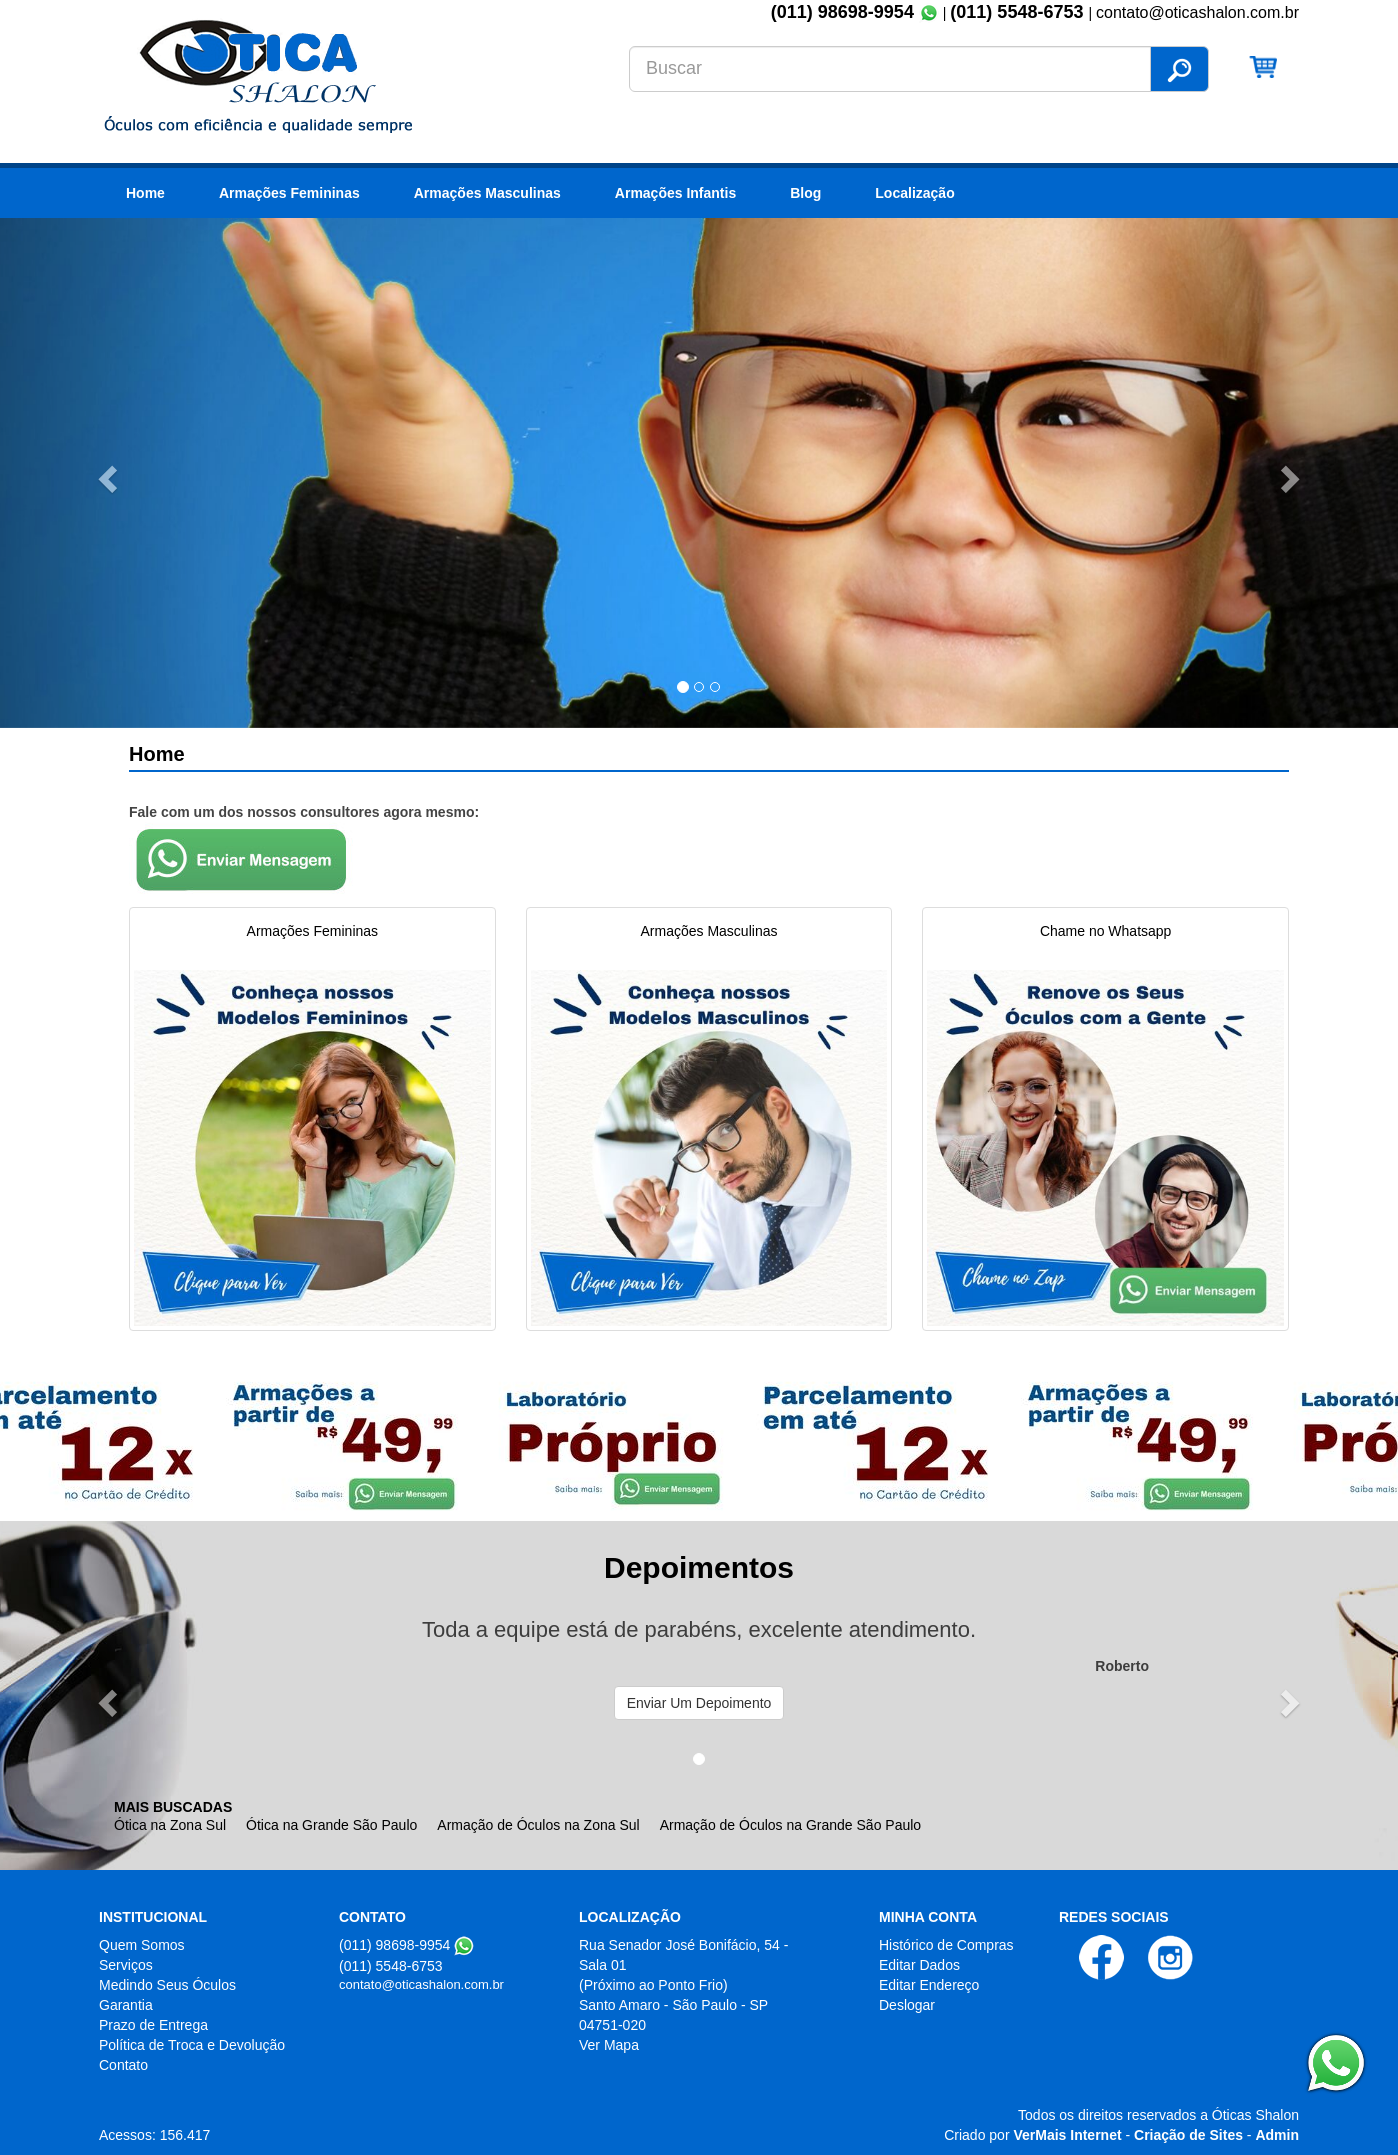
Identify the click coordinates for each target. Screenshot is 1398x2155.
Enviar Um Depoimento (699, 1703)
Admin (1277, 2135)
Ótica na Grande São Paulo (331, 1825)
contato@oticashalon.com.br (421, 1984)
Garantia (126, 2005)
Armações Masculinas (487, 193)
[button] (105, 473)
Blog (805, 193)
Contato (123, 2065)
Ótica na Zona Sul (170, 1825)
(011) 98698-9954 (842, 12)
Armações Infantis (675, 193)
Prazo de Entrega (153, 2025)
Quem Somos (142, 1945)
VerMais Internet (1067, 2135)
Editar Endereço (929, 1985)
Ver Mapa (609, 2045)
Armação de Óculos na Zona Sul (538, 1825)
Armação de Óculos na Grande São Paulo (791, 1825)
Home (145, 193)
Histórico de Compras (946, 1945)
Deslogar (907, 2005)
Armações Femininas (289, 193)
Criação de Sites (1188, 2135)
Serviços (126, 1965)
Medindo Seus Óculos (167, 1985)
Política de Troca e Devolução (192, 2045)
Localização (914, 193)
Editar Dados (919, 1965)
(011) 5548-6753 (1019, 12)
